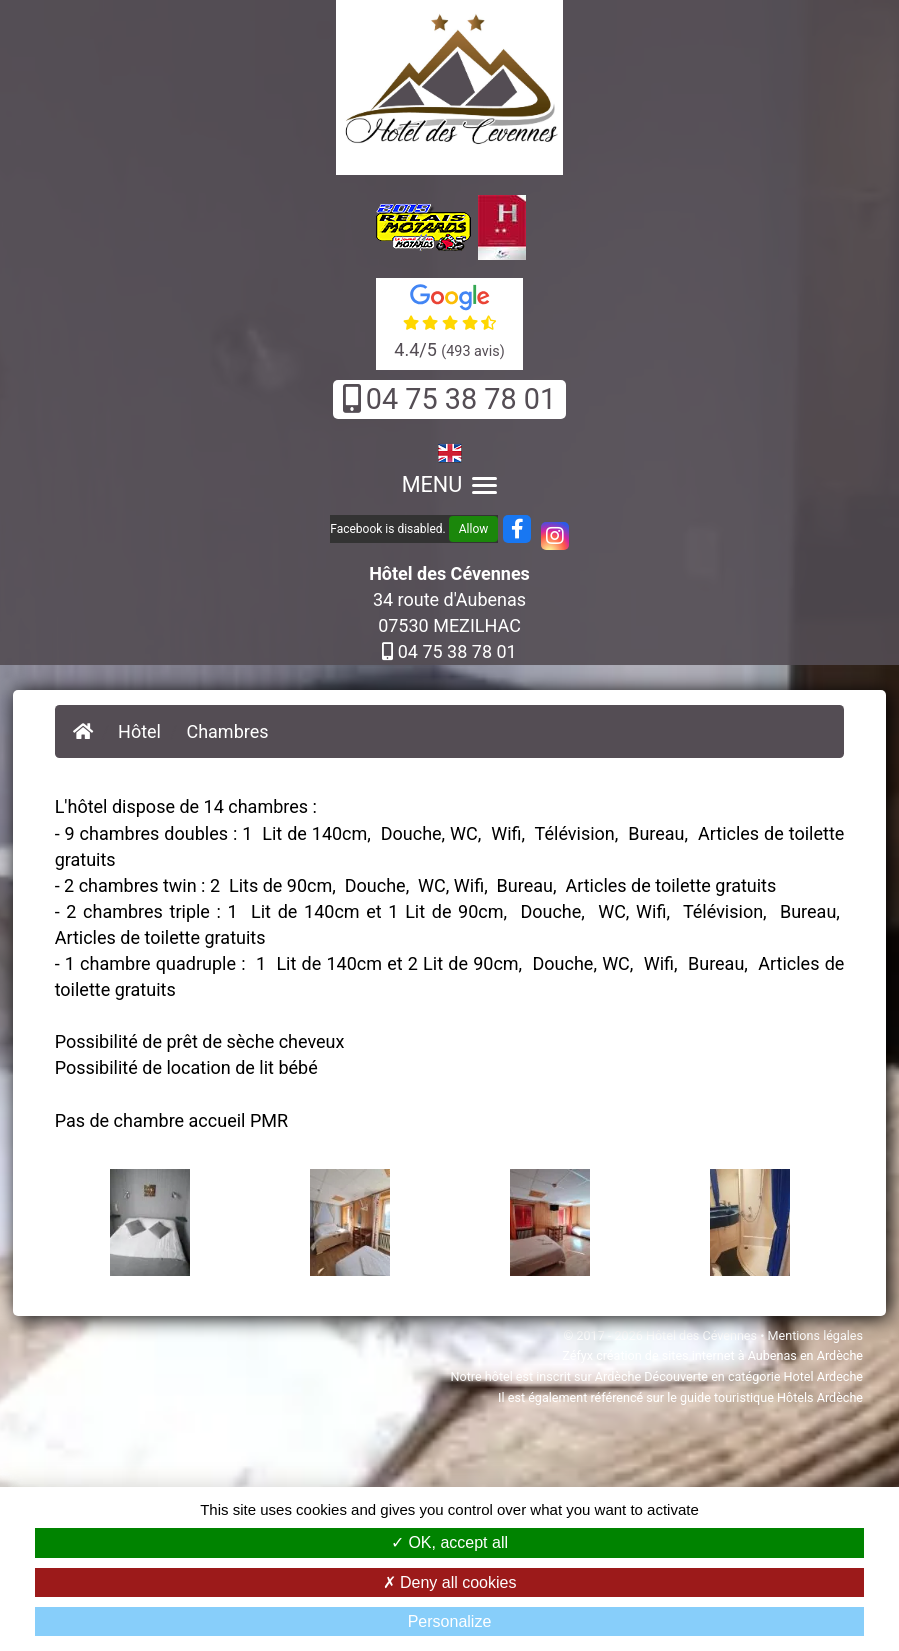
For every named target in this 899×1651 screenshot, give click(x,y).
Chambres (227, 731)
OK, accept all (449, 1542)
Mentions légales (815, 1335)
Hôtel (139, 731)
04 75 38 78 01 (449, 399)
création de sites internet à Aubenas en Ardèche (729, 1355)
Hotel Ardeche (824, 1376)
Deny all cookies (450, 1582)
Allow (474, 529)
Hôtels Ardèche (820, 1397)
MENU (450, 484)
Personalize (450, 1621)
